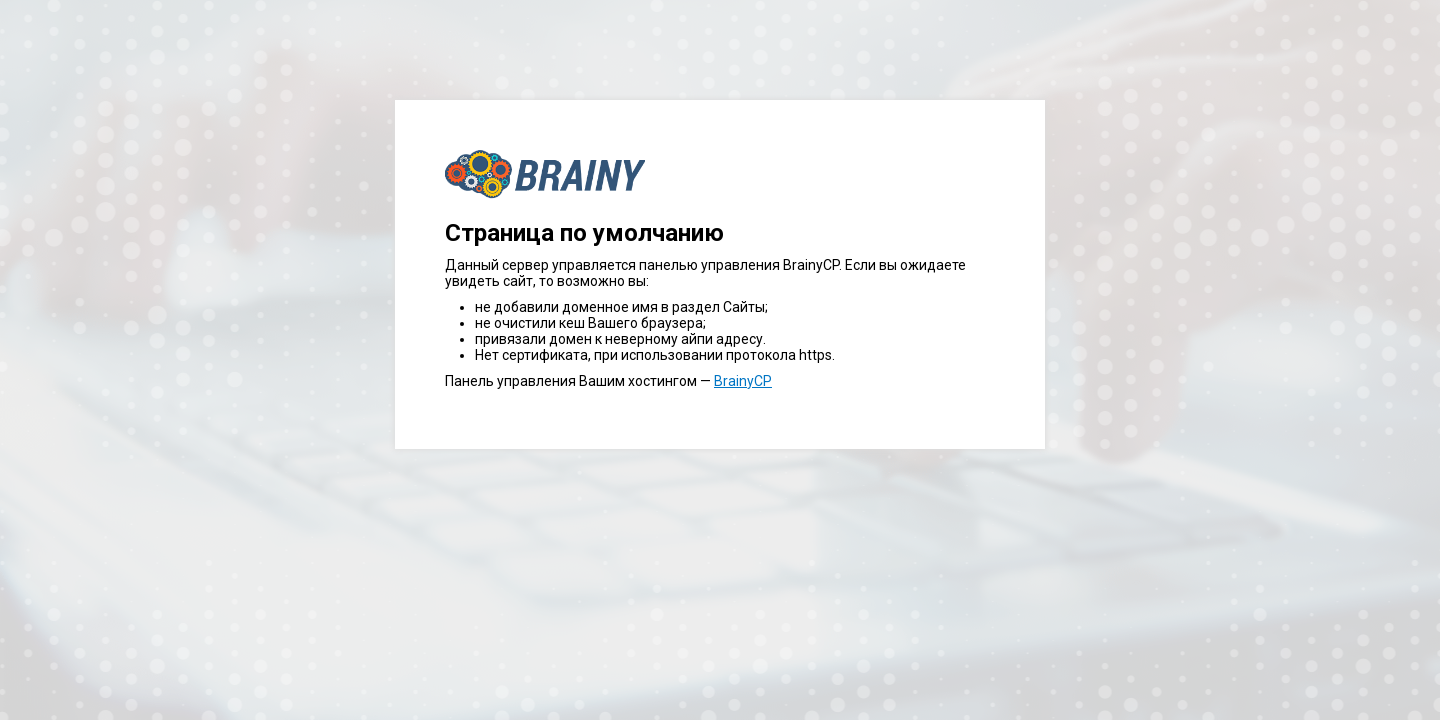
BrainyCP (743, 381)
